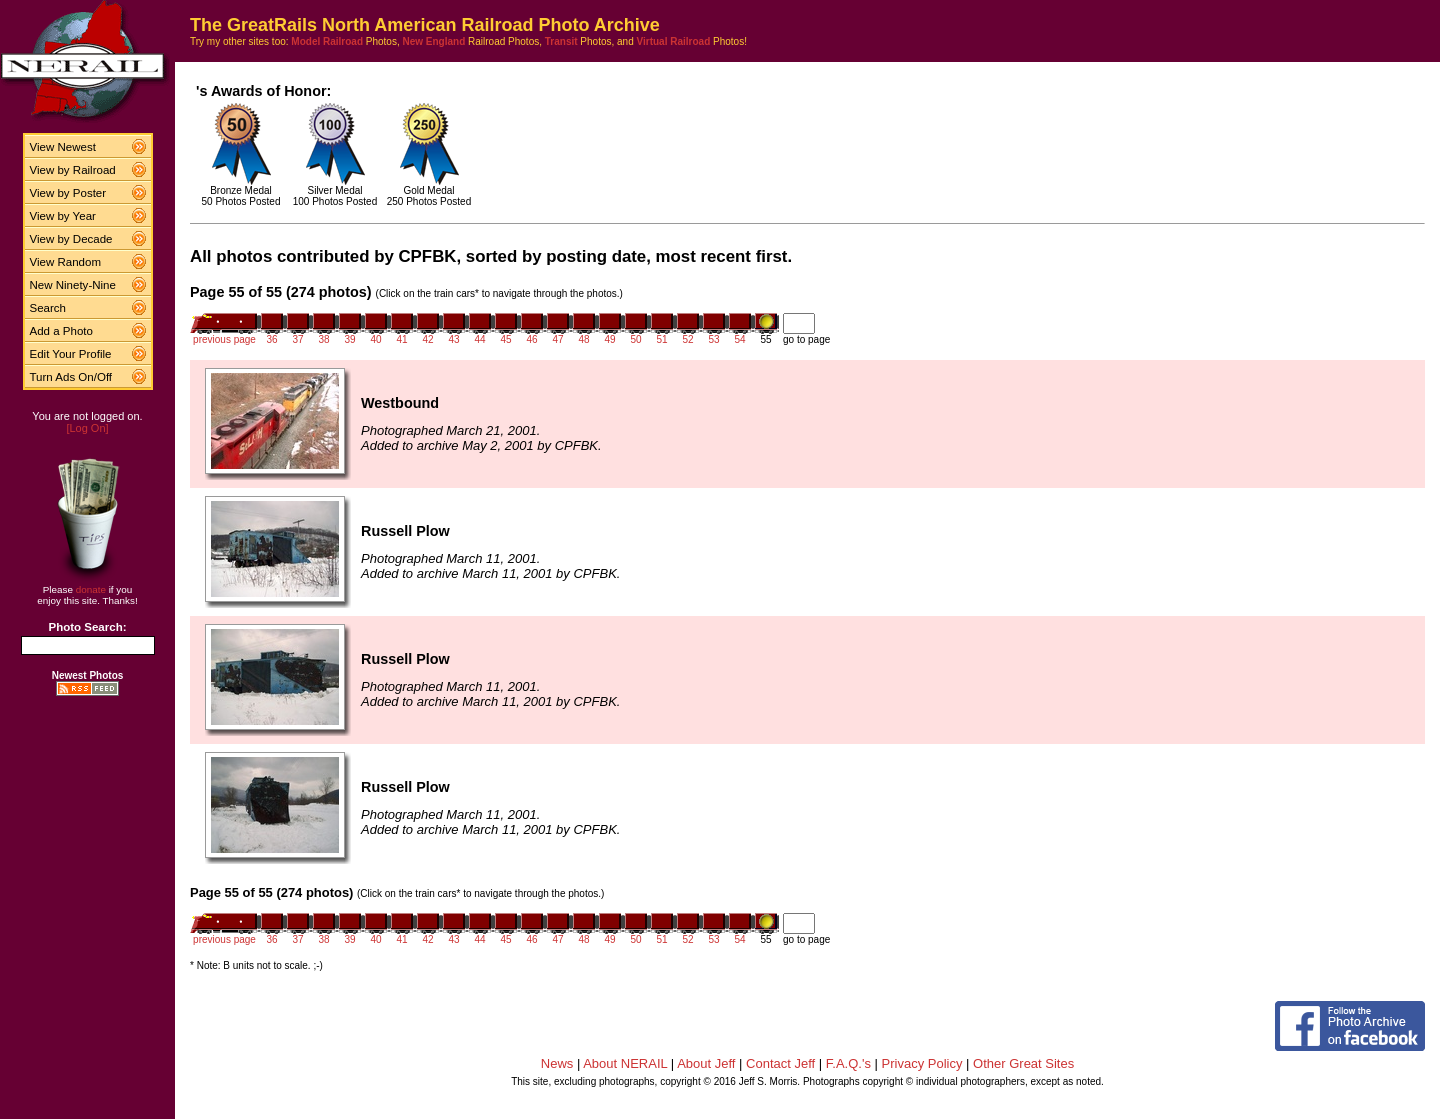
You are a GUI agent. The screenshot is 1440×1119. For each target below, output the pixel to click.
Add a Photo (61, 331)
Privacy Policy (922, 1063)
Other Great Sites (1023, 1063)
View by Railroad (73, 170)
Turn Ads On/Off (71, 377)
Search (48, 308)
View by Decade (71, 239)
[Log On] (87, 428)
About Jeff (706, 1063)
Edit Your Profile (71, 354)
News (557, 1063)
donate (91, 589)
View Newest (63, 147)
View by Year (63, 216)
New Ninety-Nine (73, 285)
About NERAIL (625, 1063)
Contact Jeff (780, 1063)
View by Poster (68, 193)
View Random (65, 262)
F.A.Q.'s (848, 1063)
